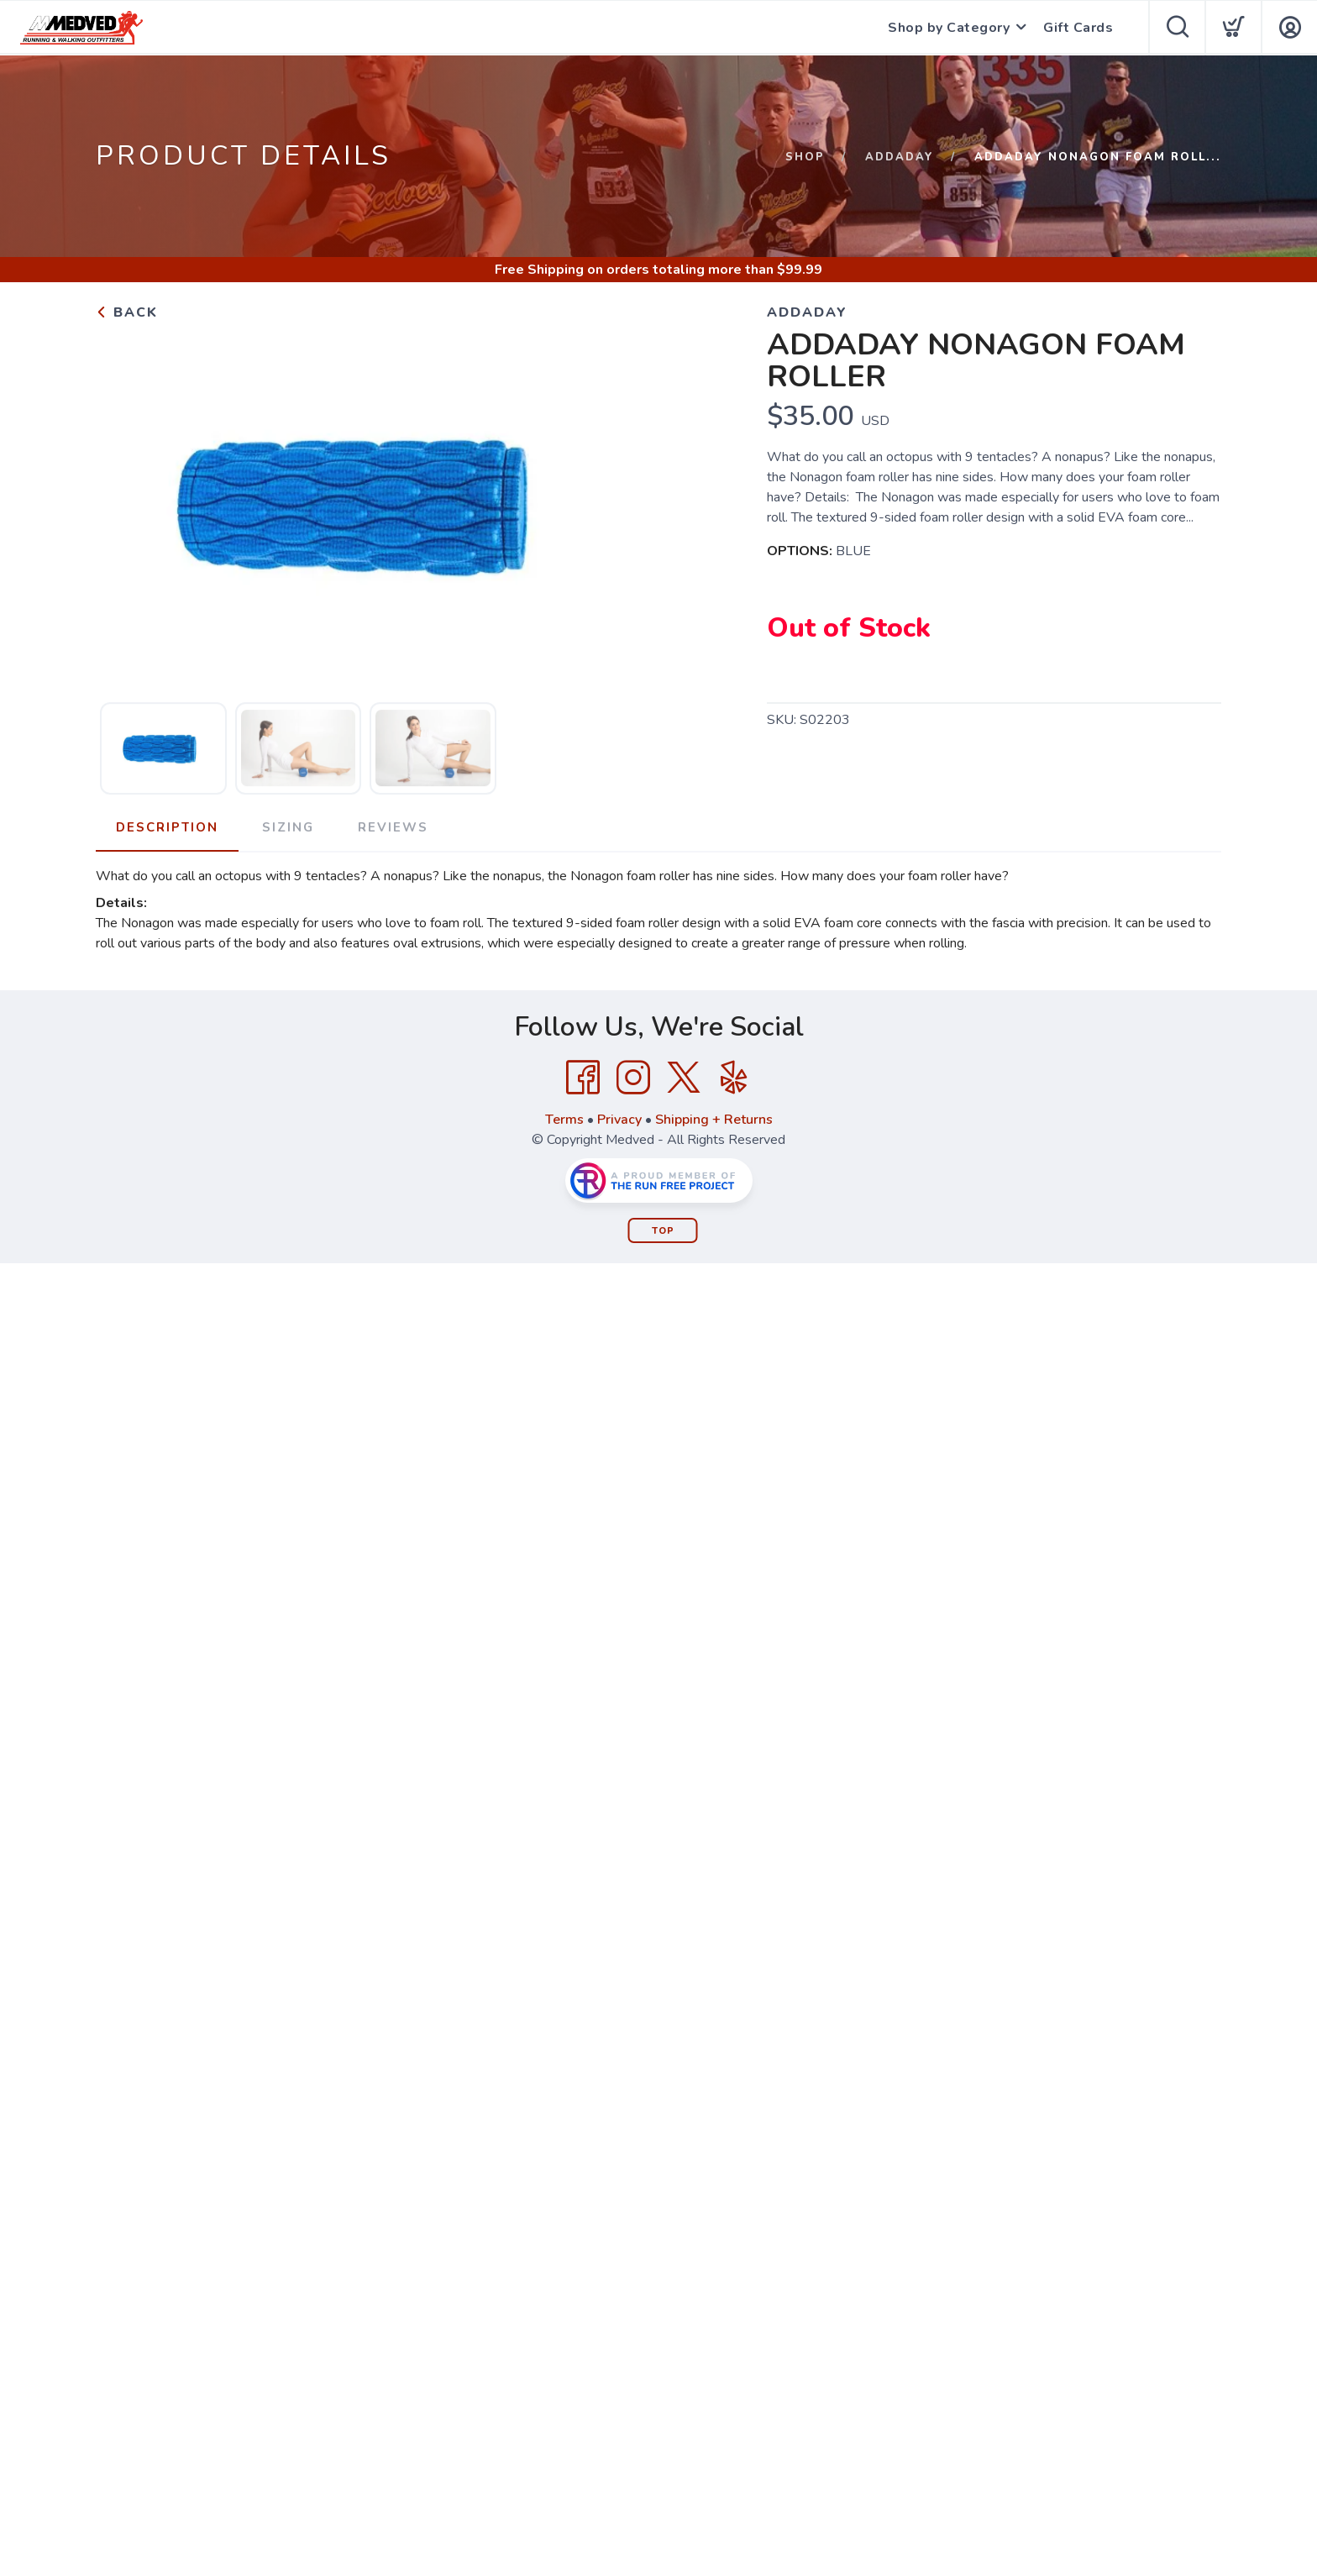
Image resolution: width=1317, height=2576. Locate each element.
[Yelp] (734, 1077)
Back (127, 312)
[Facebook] (583, 1077)
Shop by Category (949, 27)
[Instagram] (633, 1077)
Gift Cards (1078, 27)
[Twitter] (683, 1077)
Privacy (619, 1119)
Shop (805, 157)
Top (663, 1231)
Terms (564, 1119)
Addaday (899, 157)
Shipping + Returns (714, 1119)
